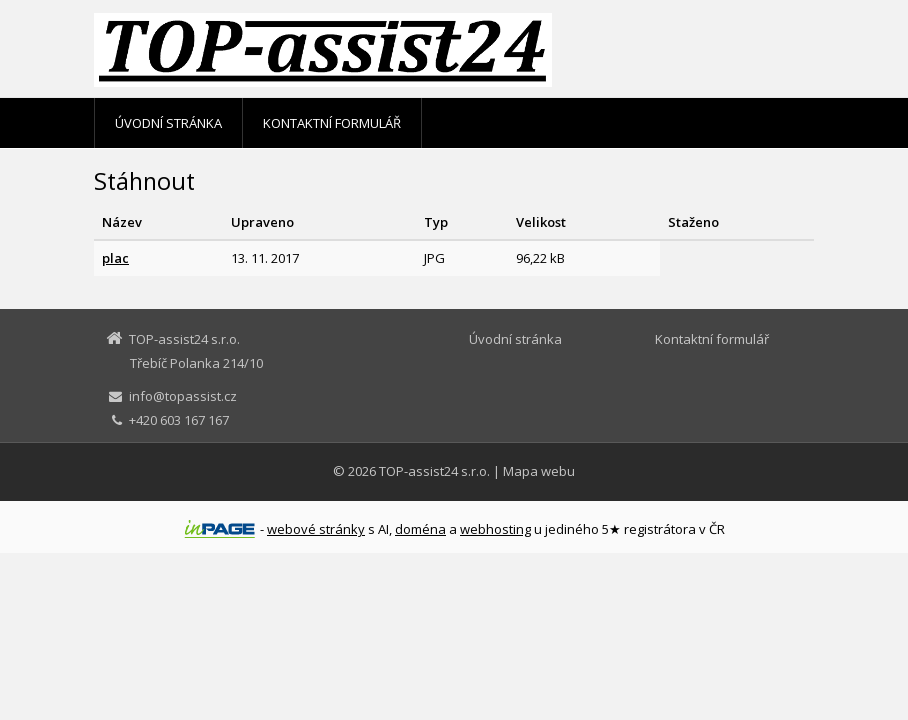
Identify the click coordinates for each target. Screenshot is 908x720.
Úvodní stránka (168, 123)
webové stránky (316, 529)
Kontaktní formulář (332, 123)
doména (420, 529)
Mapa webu (539, 471)
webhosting (495, 529)
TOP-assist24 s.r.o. (434, 471)
